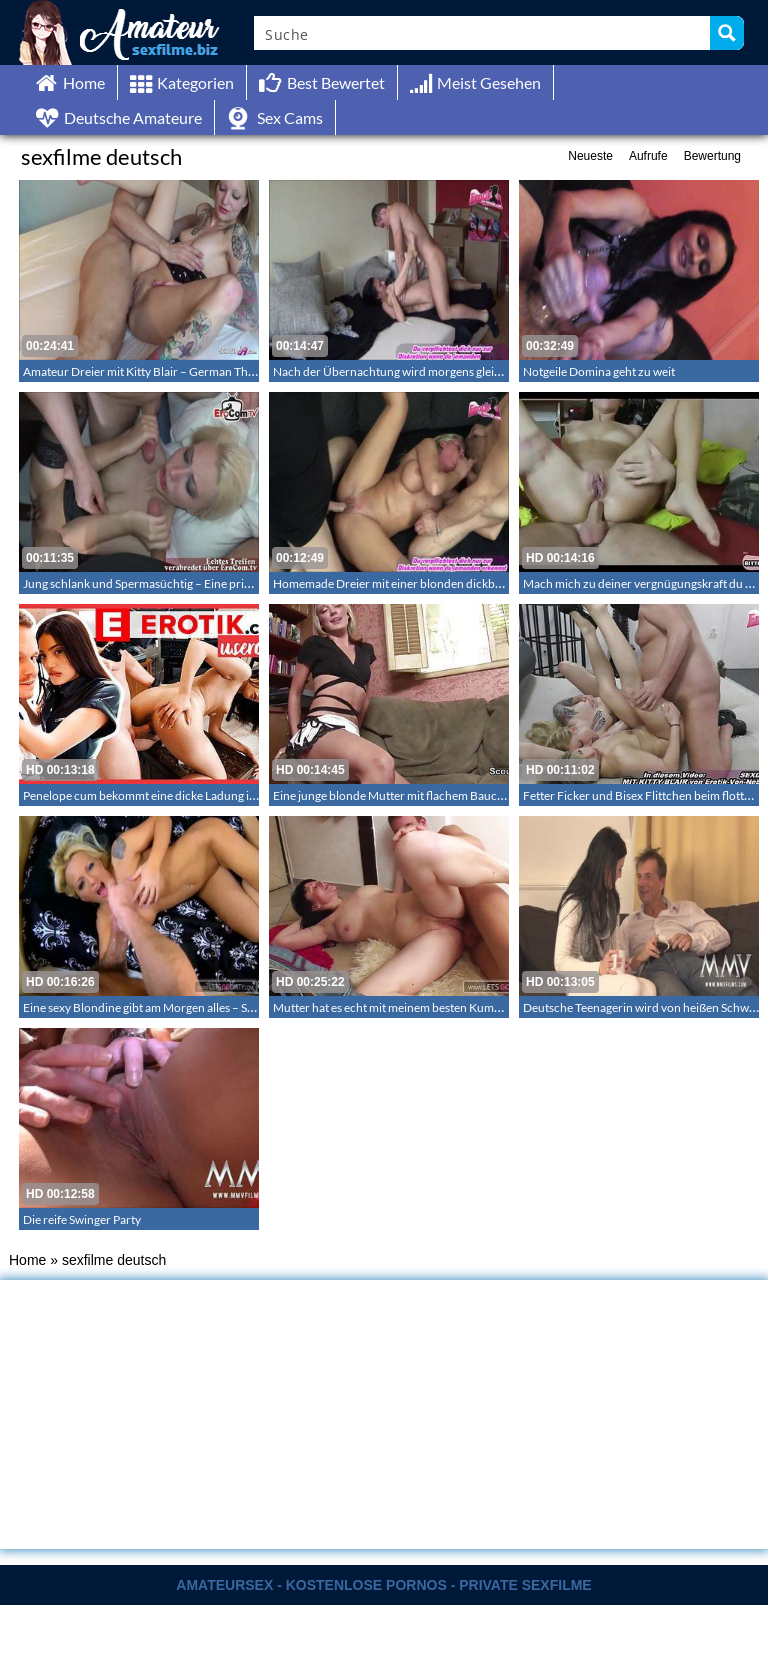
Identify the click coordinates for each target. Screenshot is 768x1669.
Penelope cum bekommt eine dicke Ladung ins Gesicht (163, 795)
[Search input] (483, 33)
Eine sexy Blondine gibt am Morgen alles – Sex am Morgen (172, 1007)
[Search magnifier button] (727, 33)
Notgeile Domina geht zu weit (599, 371)
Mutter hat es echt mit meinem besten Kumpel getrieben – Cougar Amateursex (475, 1007)
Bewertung (712, 156)
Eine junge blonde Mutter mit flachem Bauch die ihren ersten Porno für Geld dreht (485, 795)
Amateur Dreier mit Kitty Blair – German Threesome (158, 371)
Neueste (590, 156)
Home (27, 1260)
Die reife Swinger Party (82, 1219)
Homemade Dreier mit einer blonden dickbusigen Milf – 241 (428, 583)
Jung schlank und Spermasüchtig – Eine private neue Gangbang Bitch (201, 583)
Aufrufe (648, 156)
